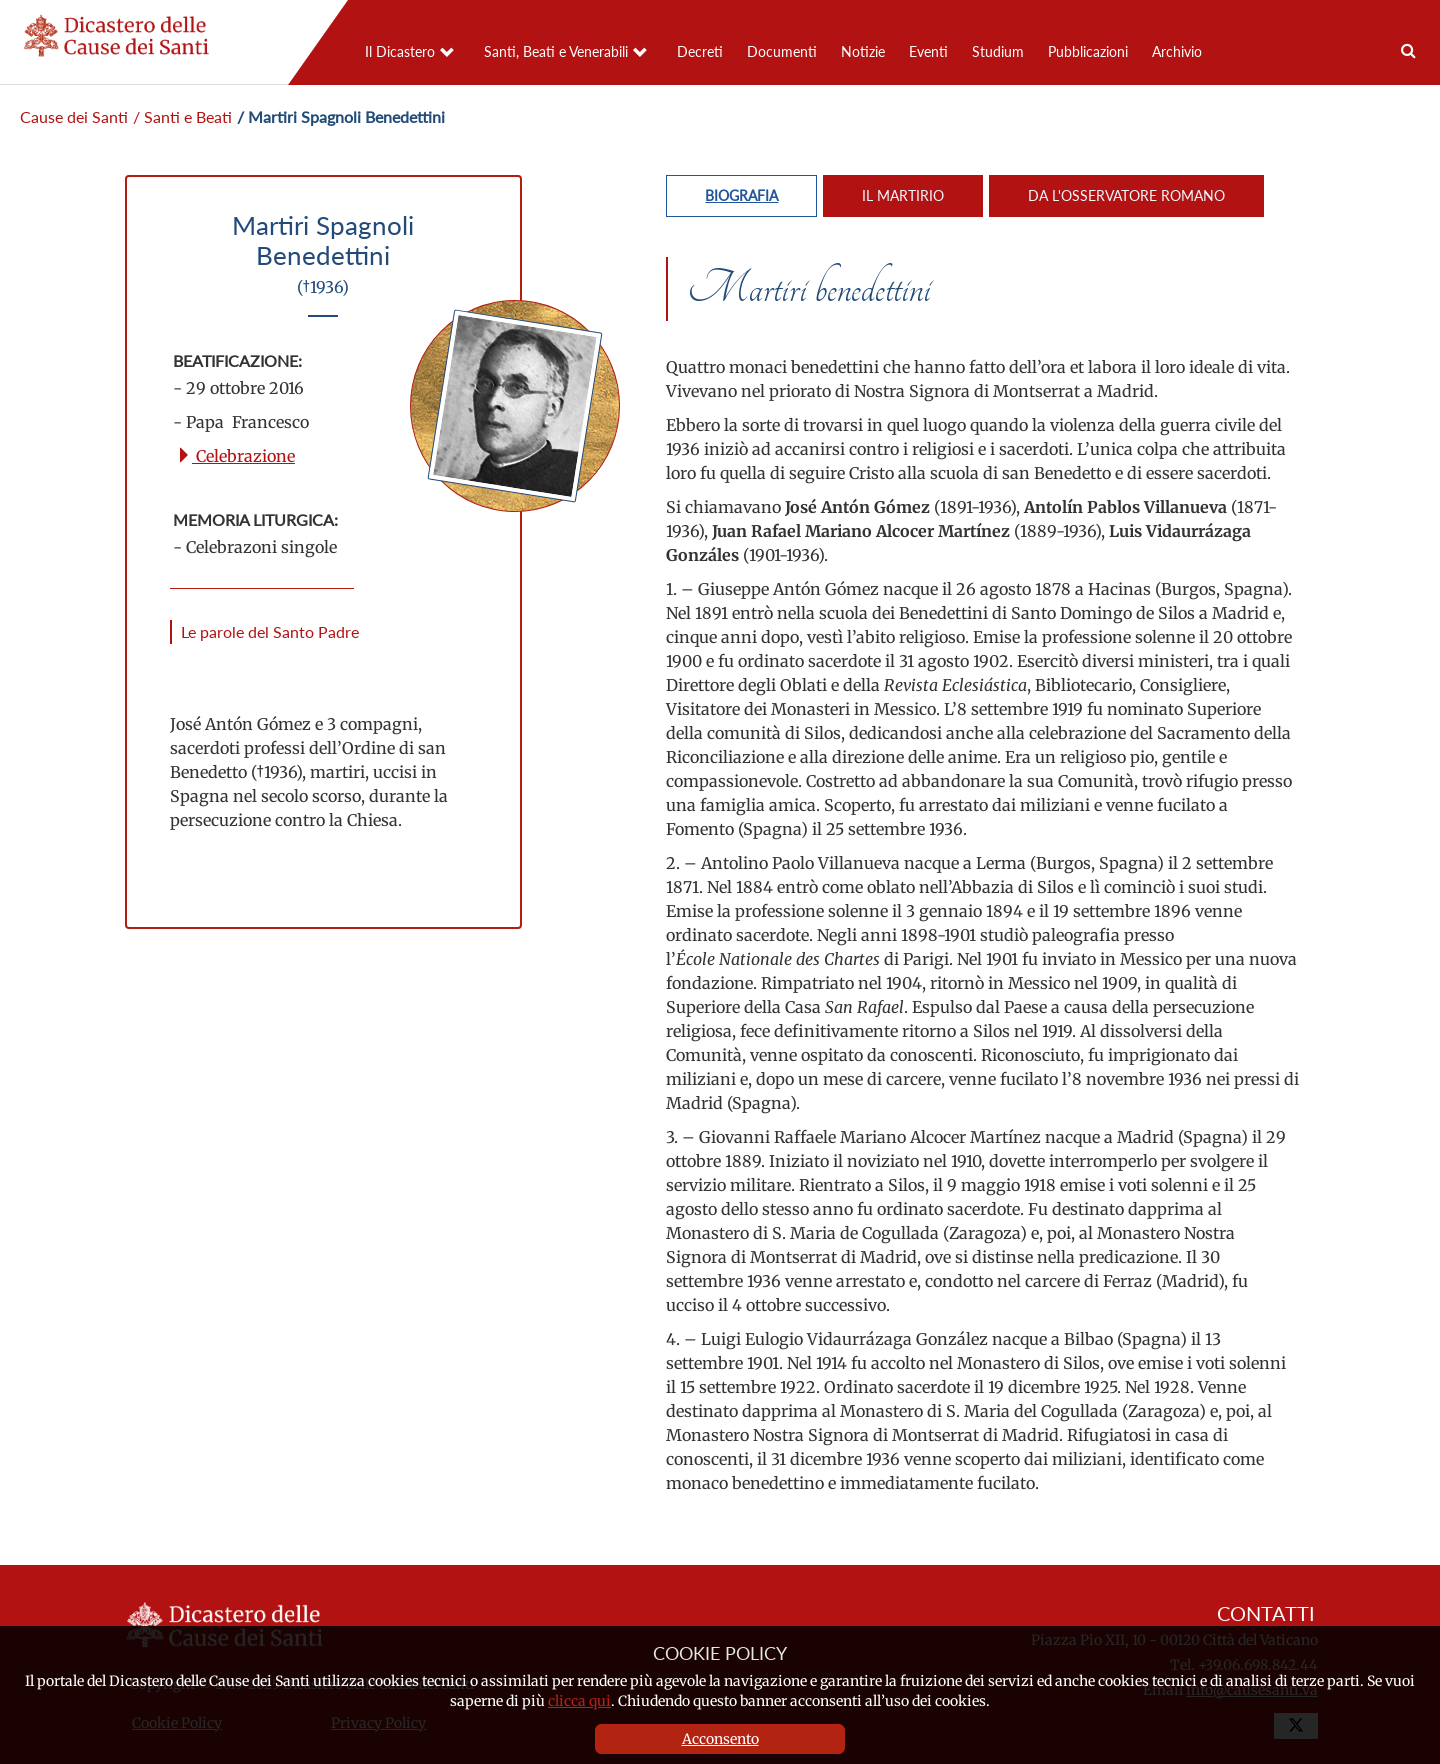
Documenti (782, 51)
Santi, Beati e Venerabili (556, 51)
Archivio (1177, 51)
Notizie (863, 51)
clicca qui (579, 1701)
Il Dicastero (400, 51)
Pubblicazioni (1088, 51)
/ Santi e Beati (182, 116)
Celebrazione (235, 456)
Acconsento (720, 1739)
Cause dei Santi (74, 116)
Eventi (928, 51)
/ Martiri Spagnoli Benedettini (341, 116)
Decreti (700, 51)
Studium (998, 51)
